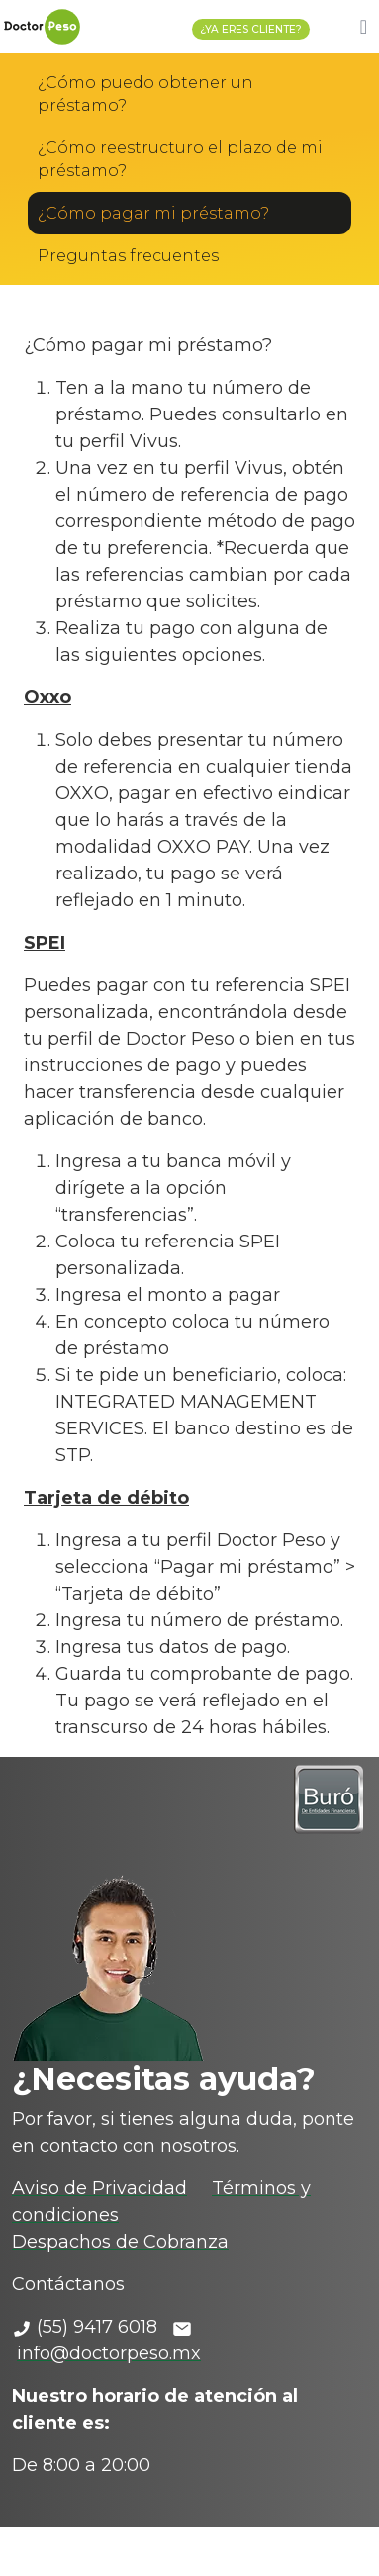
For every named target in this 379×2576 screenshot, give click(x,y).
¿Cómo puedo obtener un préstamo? (145, 94)
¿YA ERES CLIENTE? (251, 29)
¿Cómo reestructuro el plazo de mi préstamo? (180, 159)
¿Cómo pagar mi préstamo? (153, 213)
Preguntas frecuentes (128, 255)
